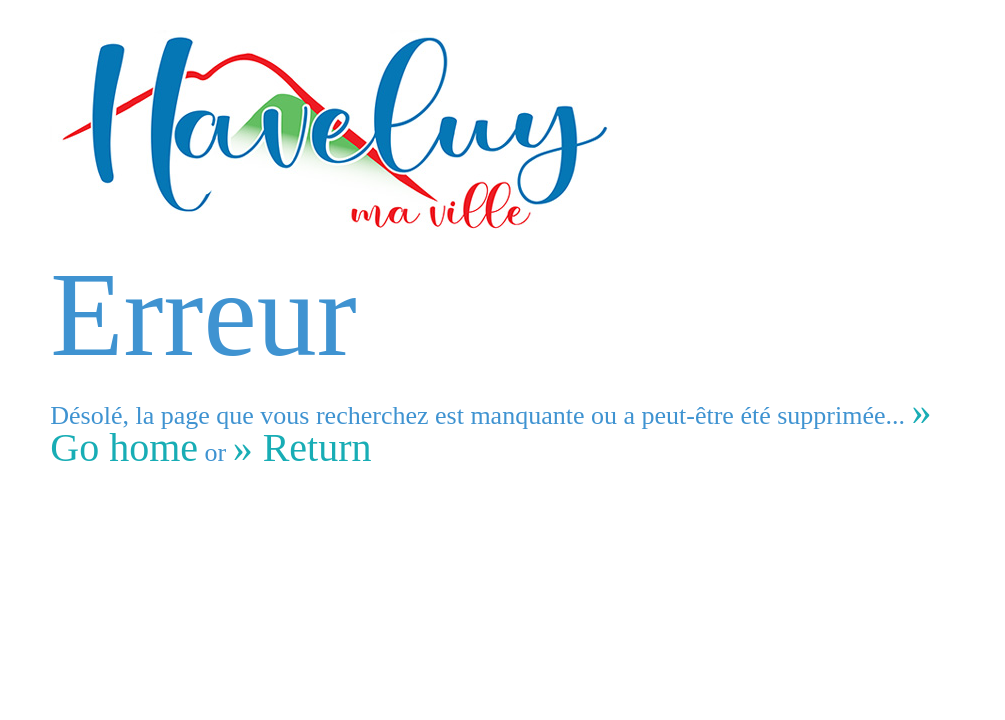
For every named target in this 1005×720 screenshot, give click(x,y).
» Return (302, 447)
